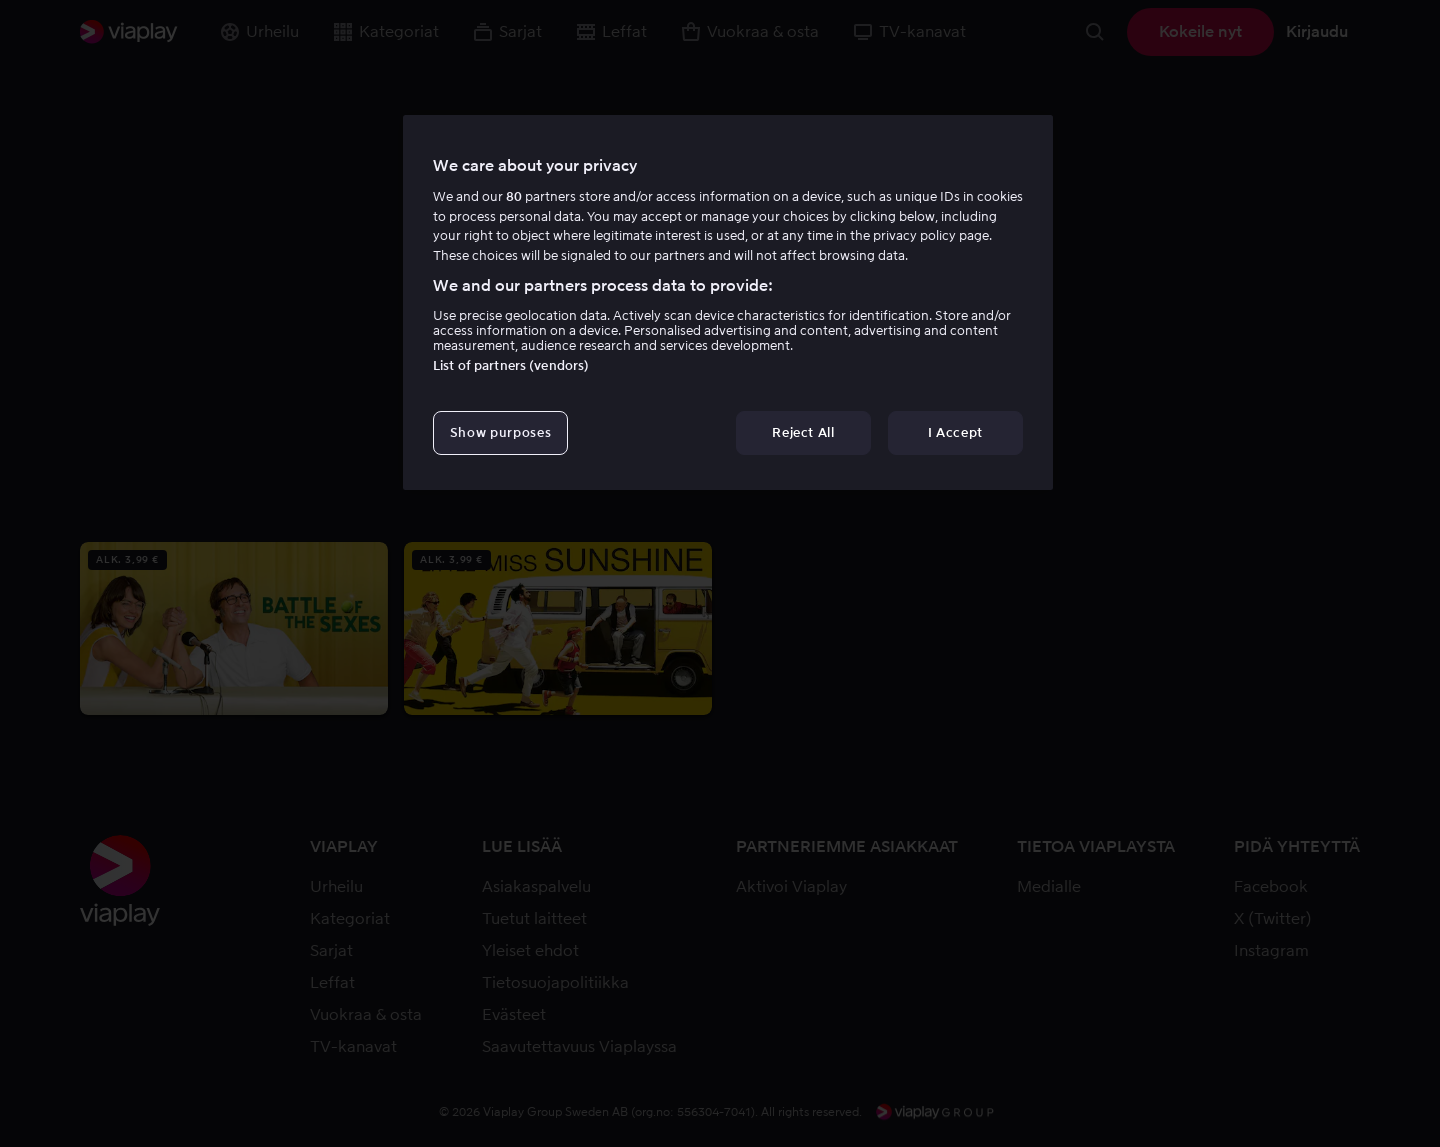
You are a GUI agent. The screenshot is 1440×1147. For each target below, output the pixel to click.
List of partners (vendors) (511, 365)
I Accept (955, 432)
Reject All (803, 432)
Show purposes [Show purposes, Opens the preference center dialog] (500, 432)
